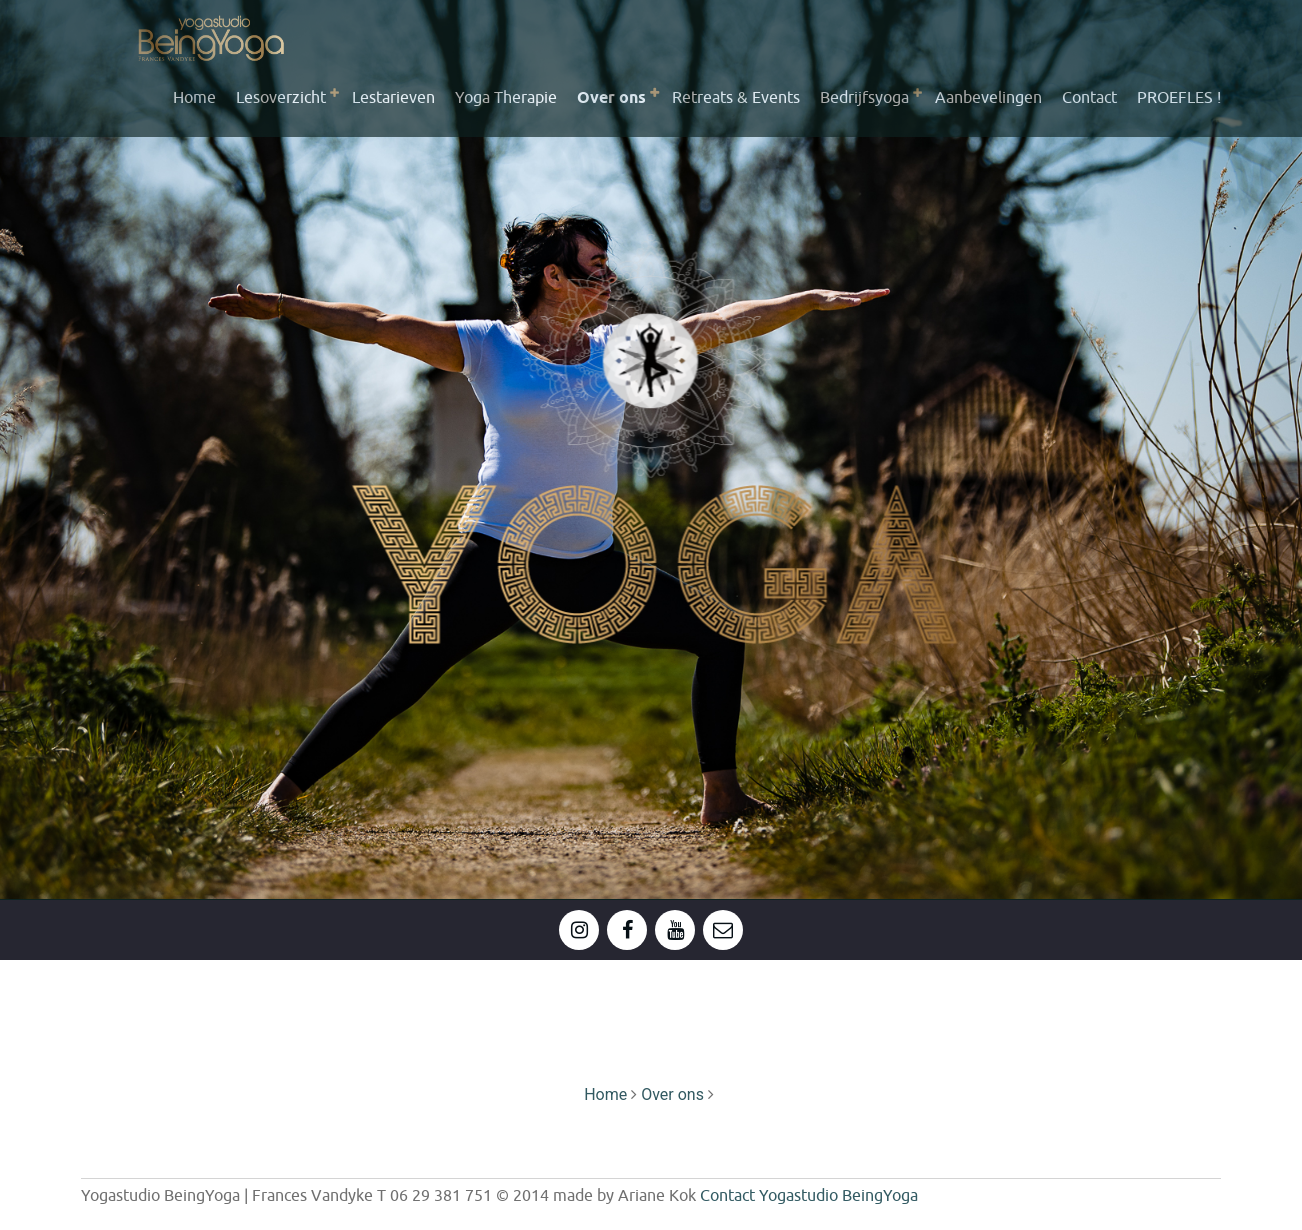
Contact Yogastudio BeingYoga (809, 1196)
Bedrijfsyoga (864, 98)
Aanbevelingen (988, 98)
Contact (1089, 98)
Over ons (611, 98)
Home (194, 98)
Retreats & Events (736, 98)
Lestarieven (393, 98)
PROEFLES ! (1179, 98)
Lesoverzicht (281, 98)
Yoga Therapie (506, 98)
